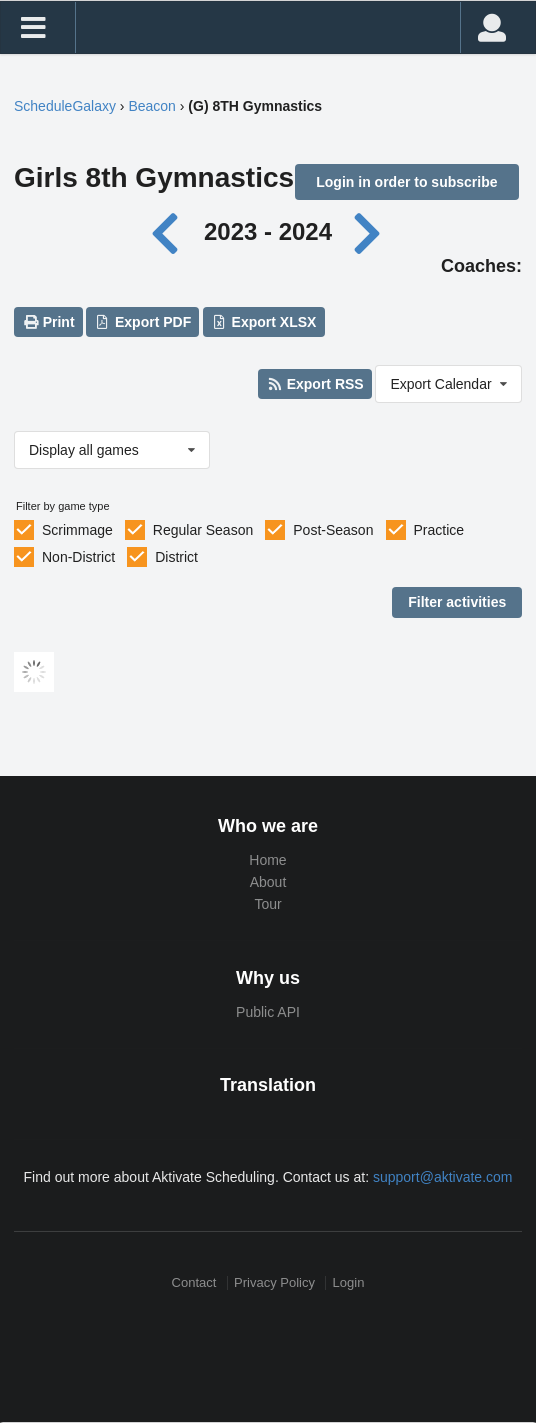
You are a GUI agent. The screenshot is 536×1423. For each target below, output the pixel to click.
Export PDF (143, 322)
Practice (439, 530)
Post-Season (333, 530)
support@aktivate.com (443, 1177)
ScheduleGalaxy (65, 106)
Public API (268, 1012)
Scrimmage (77, 530)
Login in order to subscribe (406, 182)
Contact (194, 1282)
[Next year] (369, 231)
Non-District (78, 557)
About (268, 882)
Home (267, 860)
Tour (267, 904)
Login (349, 1282)
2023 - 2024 (268, 231)
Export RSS (314, 384)
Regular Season (203, 530)
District (176, 557)
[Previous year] (170, 231)
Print (48, 322)
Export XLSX (263, 322)
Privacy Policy (274, 1282)
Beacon (151, 106)
